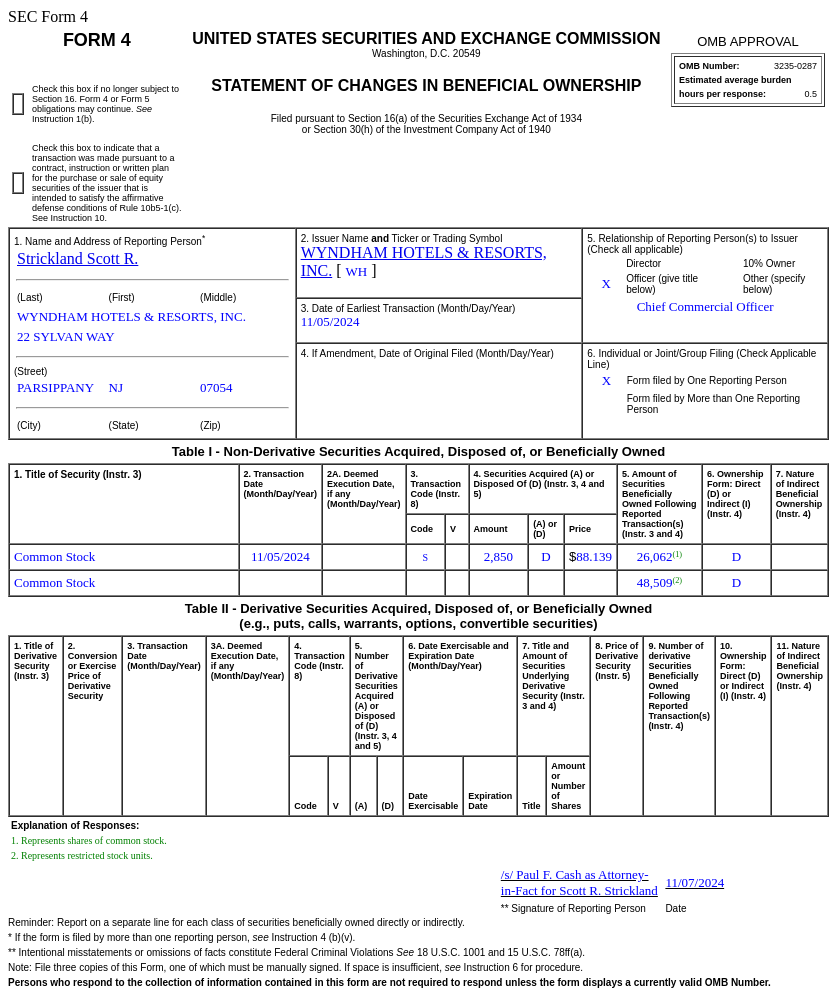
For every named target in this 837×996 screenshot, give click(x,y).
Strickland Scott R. (77, 258)
